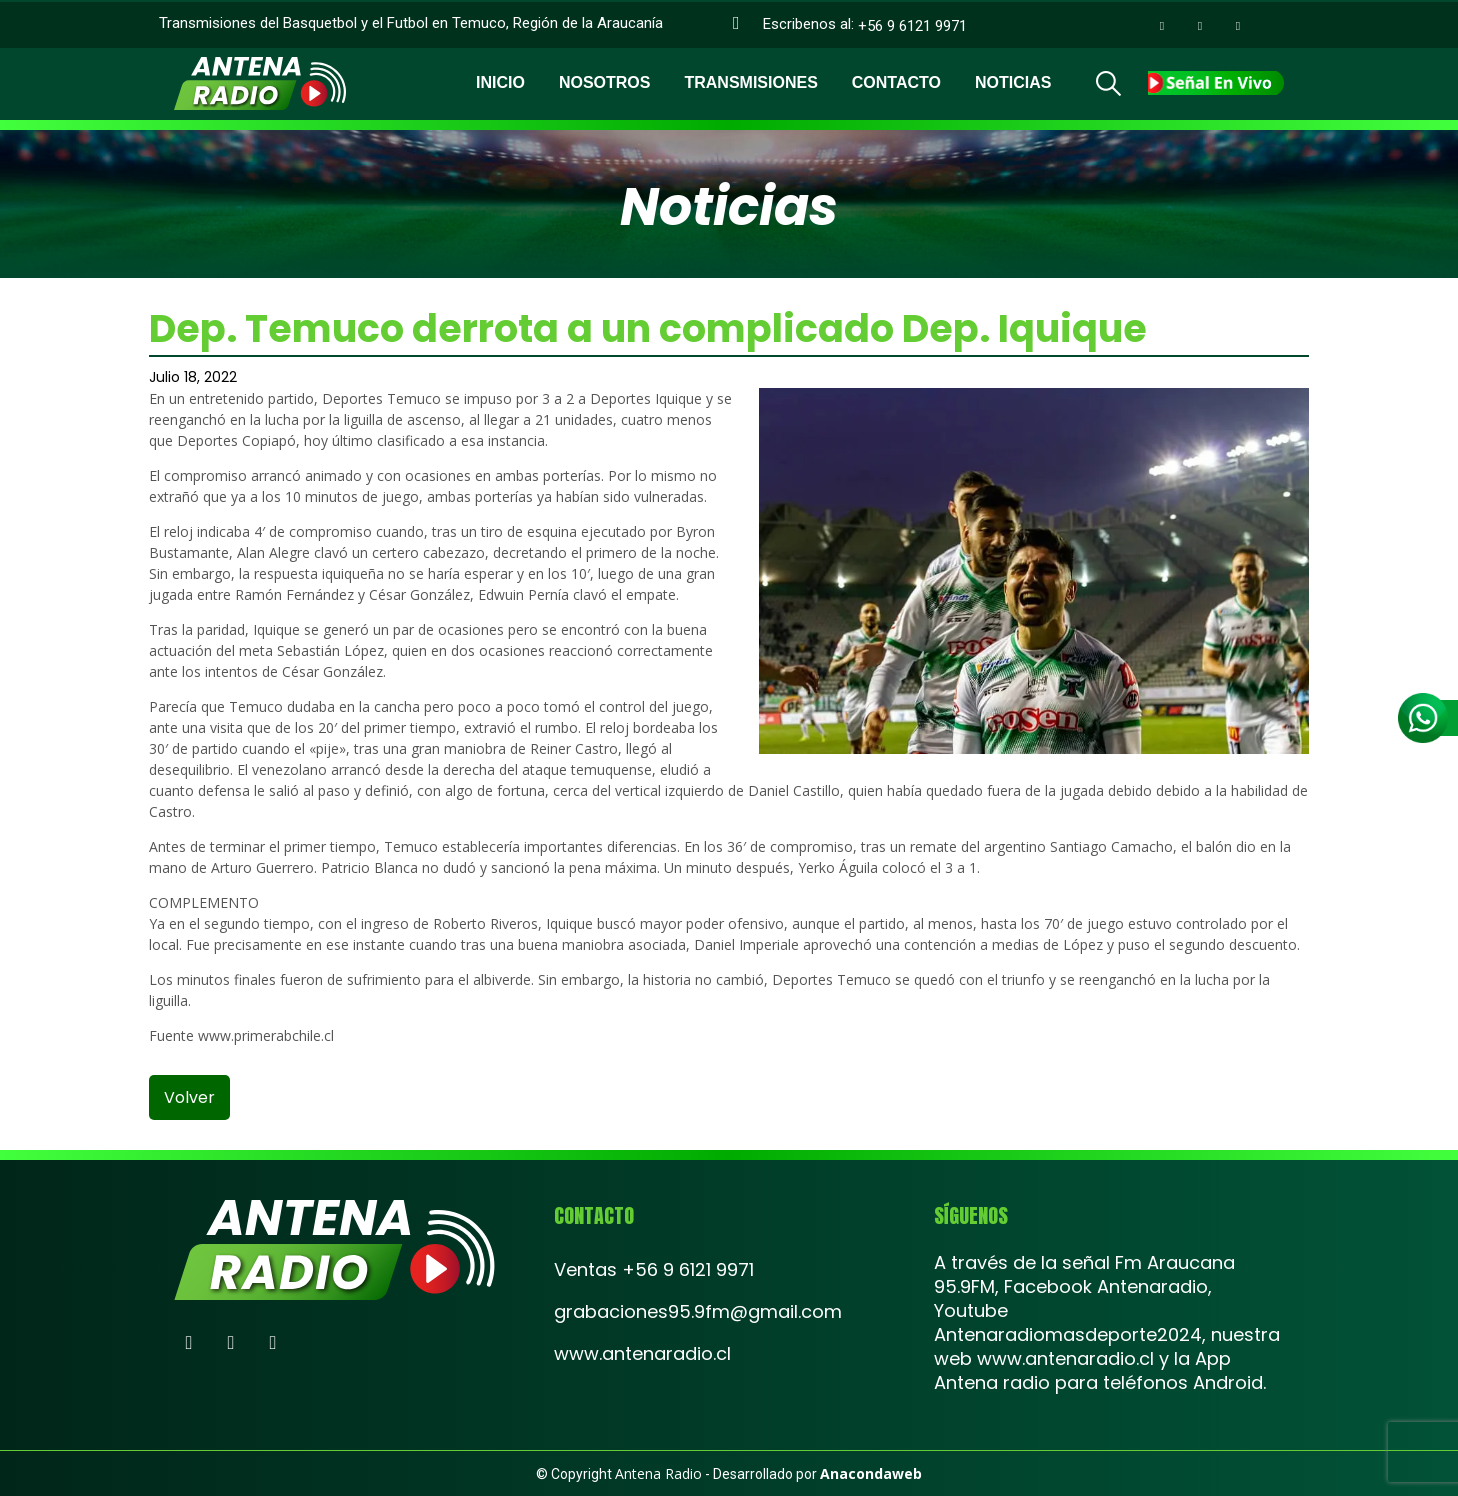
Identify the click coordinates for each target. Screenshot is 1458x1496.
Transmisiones (750, 80)
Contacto (896, 80)
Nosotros (605, 80)
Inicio (500, 80)
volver (189, 1097)
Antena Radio (658, 1473)
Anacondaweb (871, 1473)
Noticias (1013, 80)
